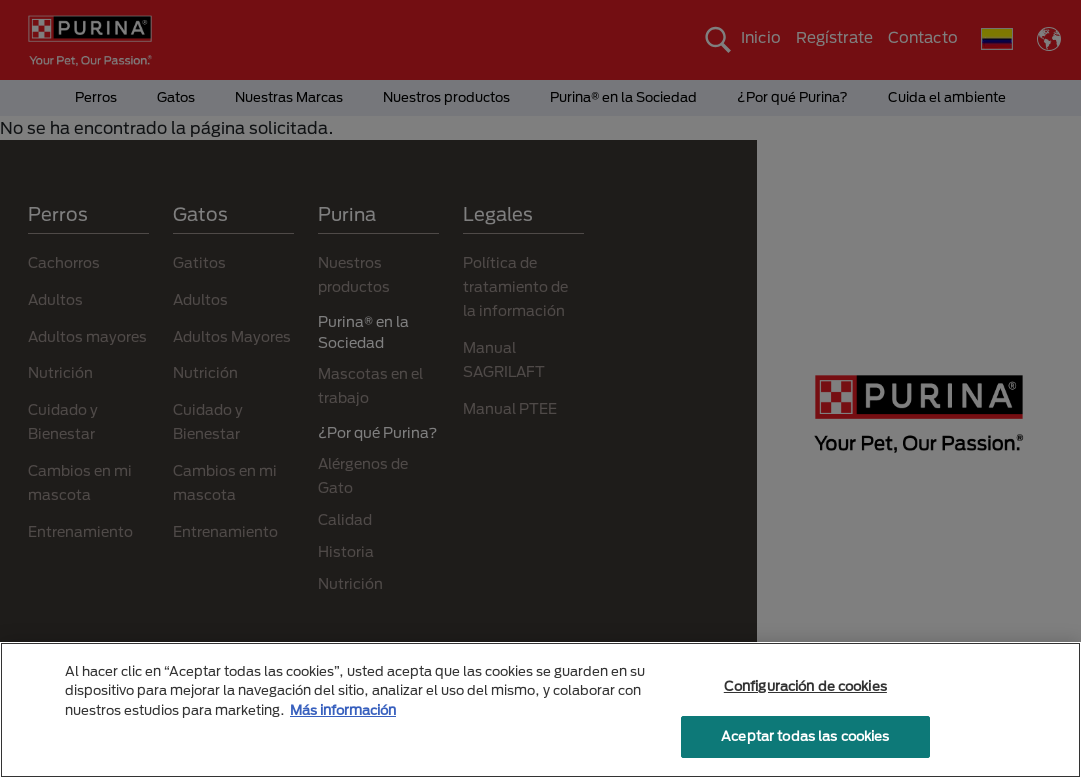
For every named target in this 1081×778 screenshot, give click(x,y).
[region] (540, 710)
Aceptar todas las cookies (805, 736)
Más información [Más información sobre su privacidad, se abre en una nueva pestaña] (343, 710)
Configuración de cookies (805, 686)
